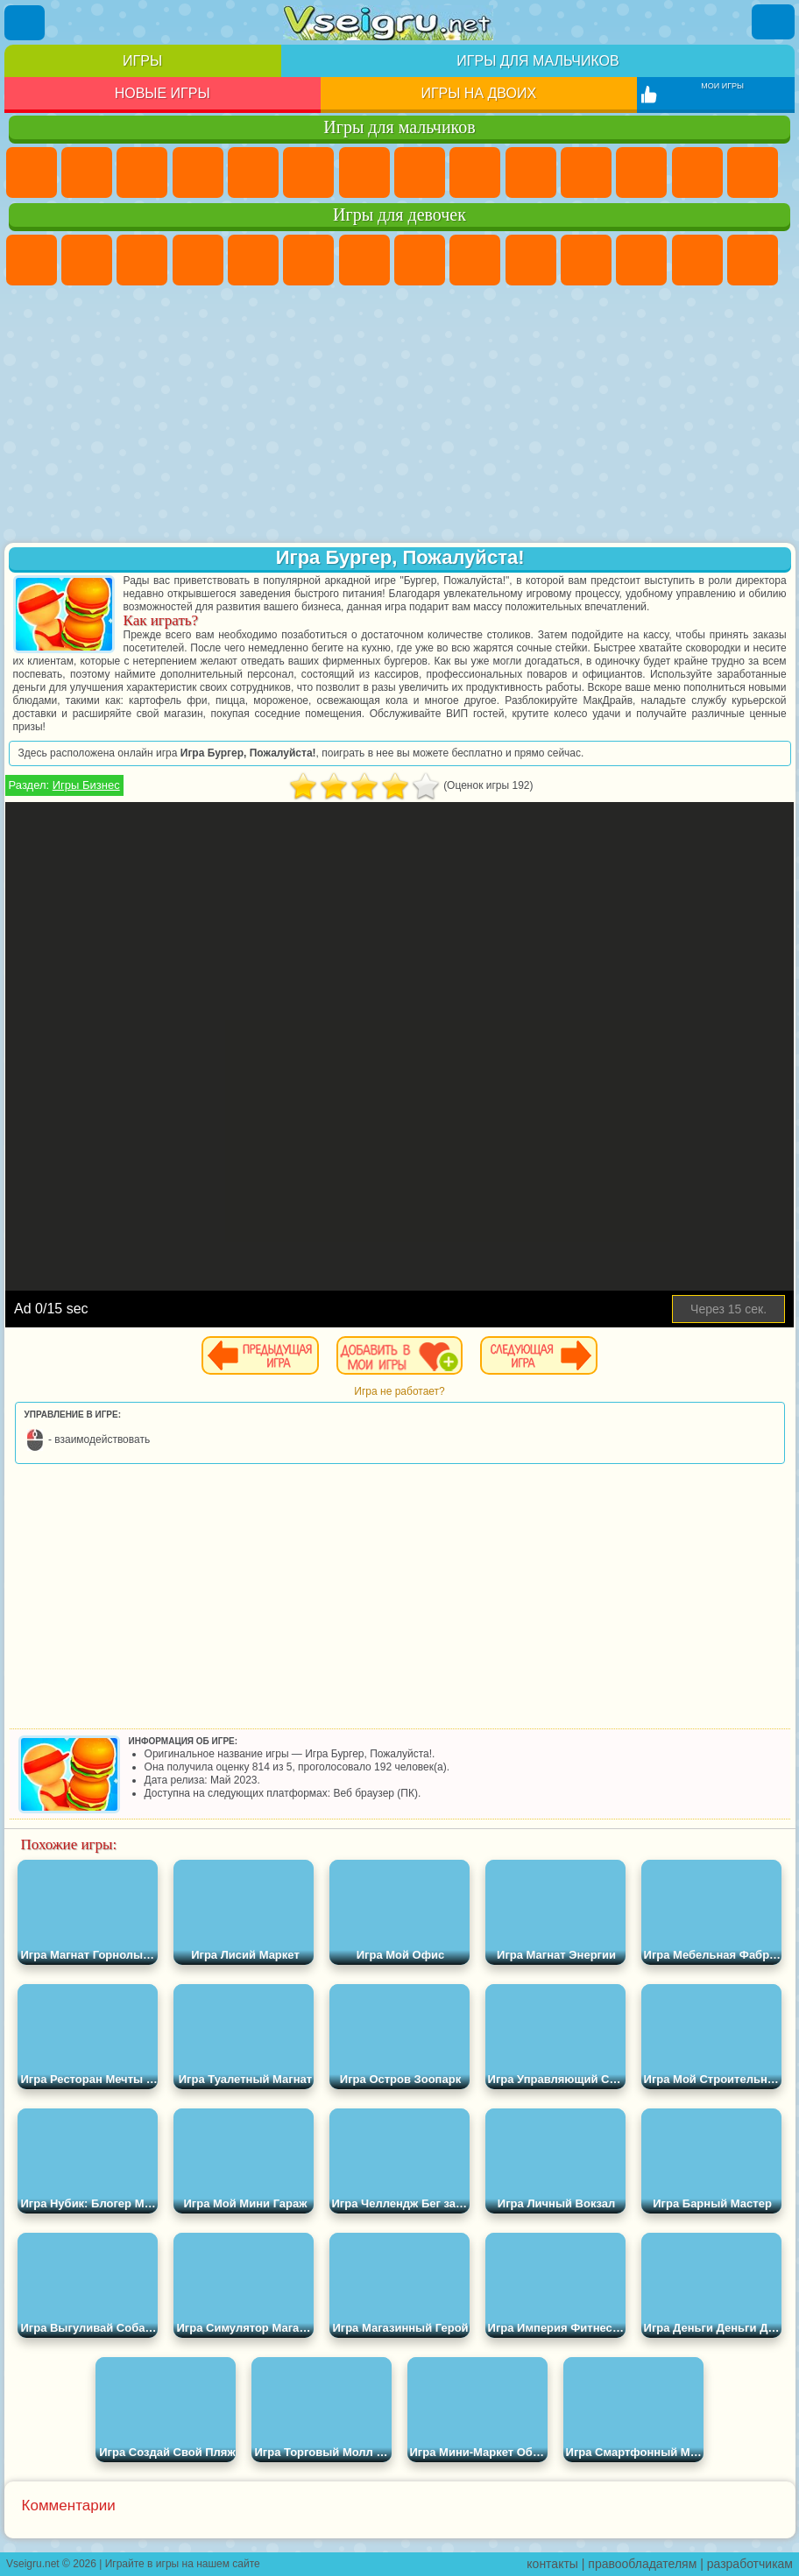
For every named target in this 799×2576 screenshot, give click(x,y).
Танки (198, 172)
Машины (419, 172)
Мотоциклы (531, 172)
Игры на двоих (478, 93)
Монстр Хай (308, 260)
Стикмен (586, 172)
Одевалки (641, 260)
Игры (142, 60)
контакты (552, 2564)
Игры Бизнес (86, 785)
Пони (31, 260)
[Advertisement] (399, 415)
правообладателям (642, 2564)
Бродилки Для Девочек (364, 260)
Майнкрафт (364, 172)
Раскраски (419, 260)
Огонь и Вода (142, 260)
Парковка (31, 172)
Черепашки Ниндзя (474, 172)
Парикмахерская (697, 260)
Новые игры (162, 93)
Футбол (86, 172)
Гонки (752, 172)
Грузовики (641, 172)
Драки (697, 172)
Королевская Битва (308, 172)
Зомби (253, 172)
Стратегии (142, 172)
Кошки (586, 260)
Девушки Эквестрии (86, 260)
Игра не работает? (399, 1391)
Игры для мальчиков (537, 60)
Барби (198, 260)
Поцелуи (752, 260)
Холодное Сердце (531, 260)
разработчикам (750, 2564)
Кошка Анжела (474, 260)
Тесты (253, 260)
